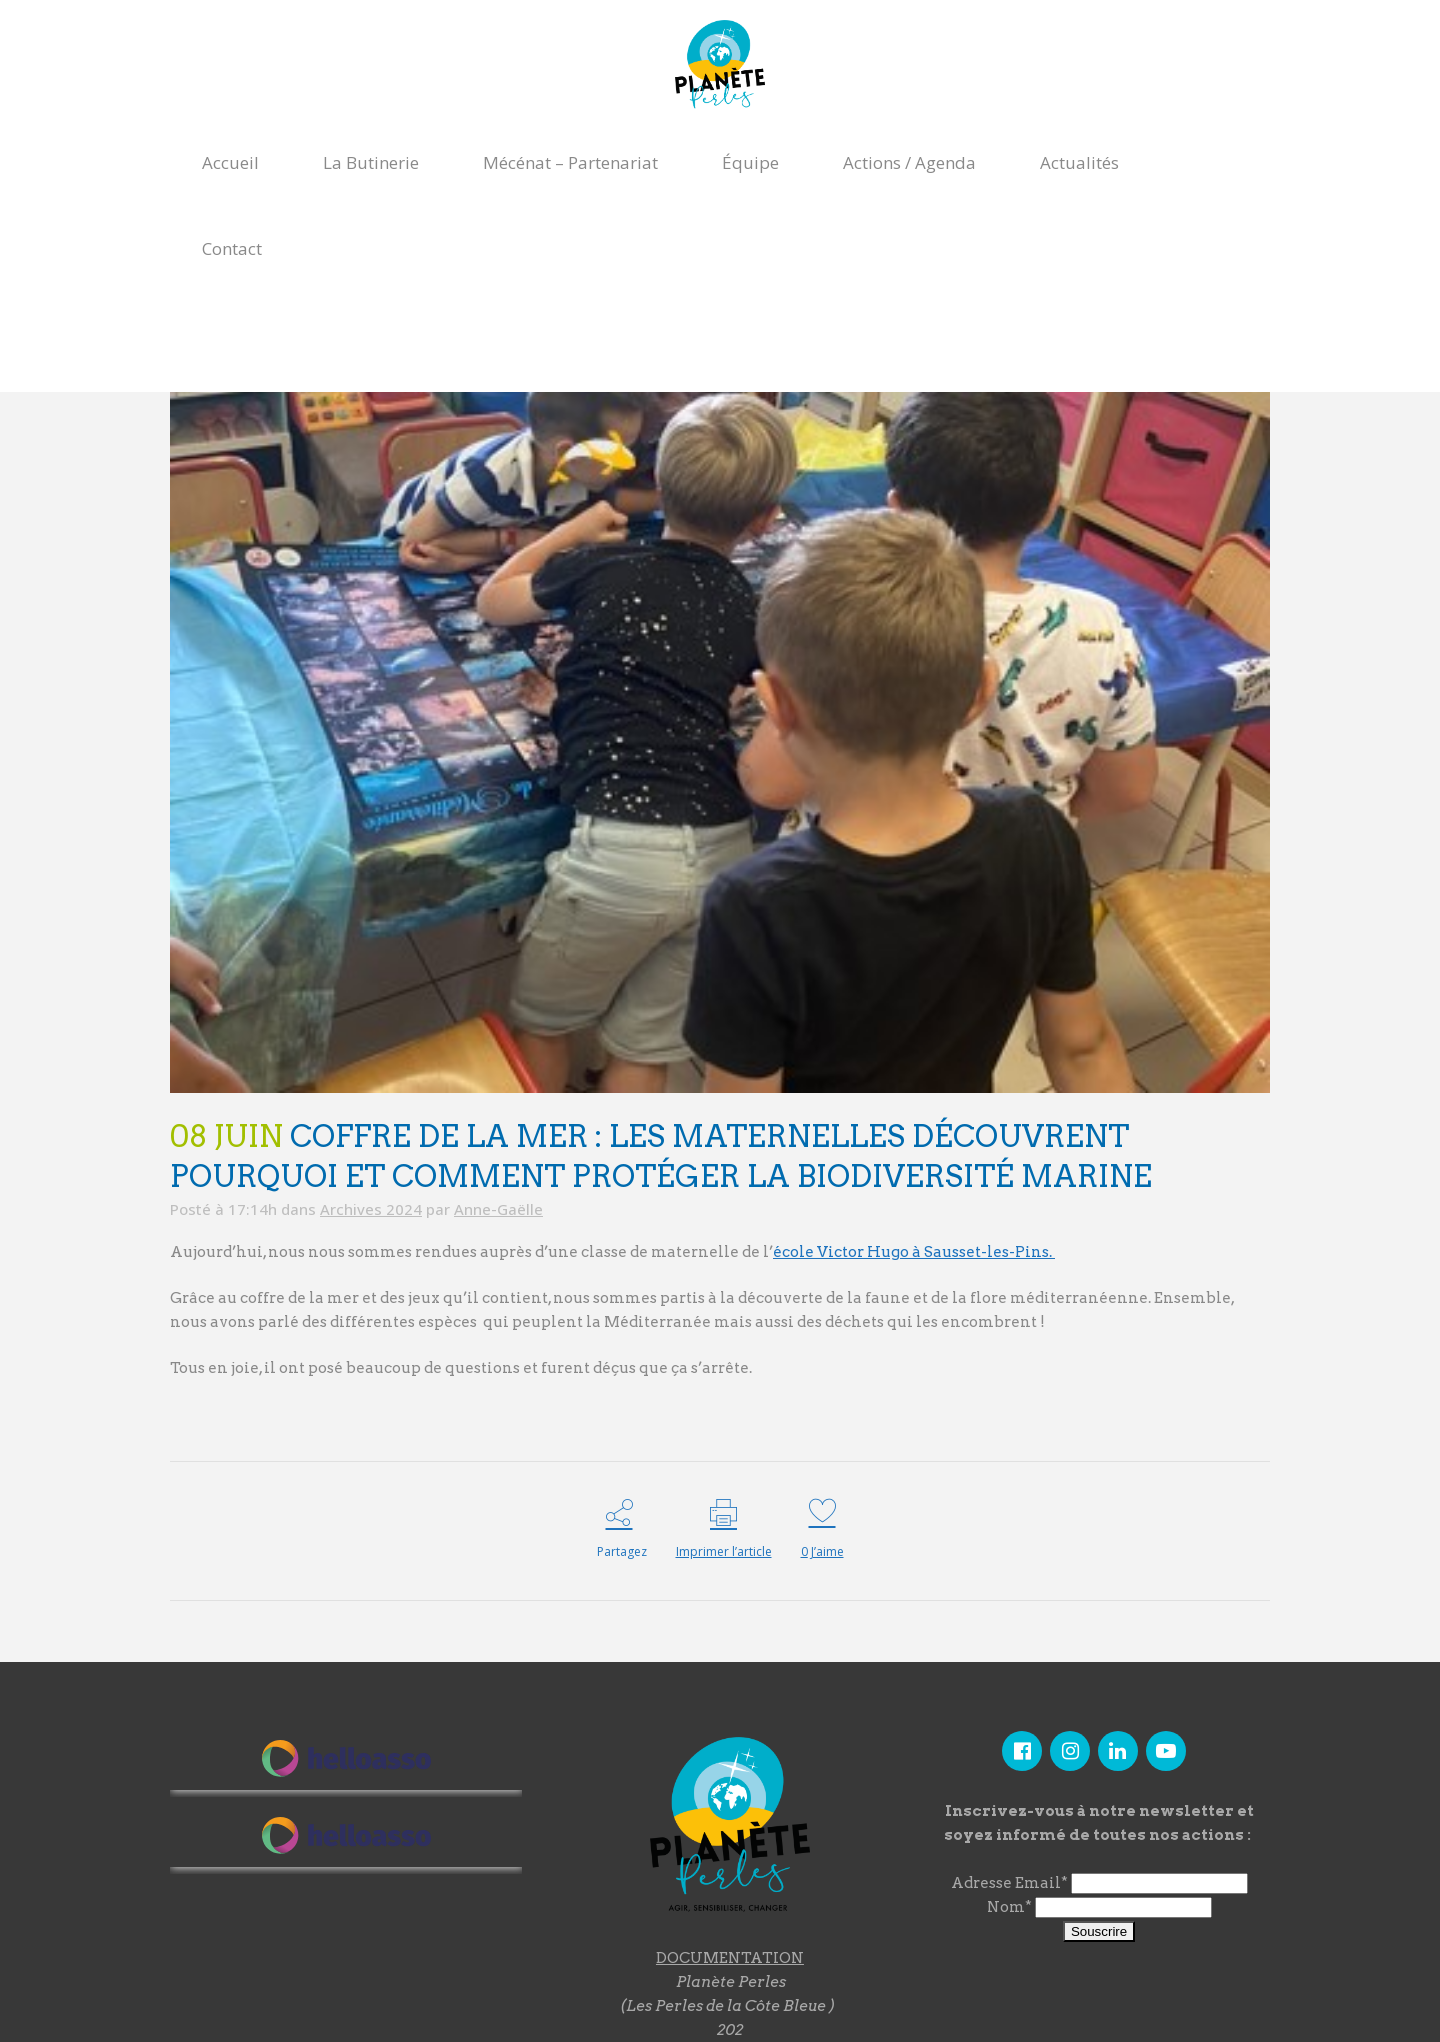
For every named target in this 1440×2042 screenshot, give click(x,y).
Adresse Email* (1009, 1885)
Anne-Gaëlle (498, 1209)
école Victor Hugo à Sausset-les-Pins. (914, 1252)
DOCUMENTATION (730, 1958)
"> (346, 1839)
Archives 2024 (371, 1209)
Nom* (1009, 1909)
